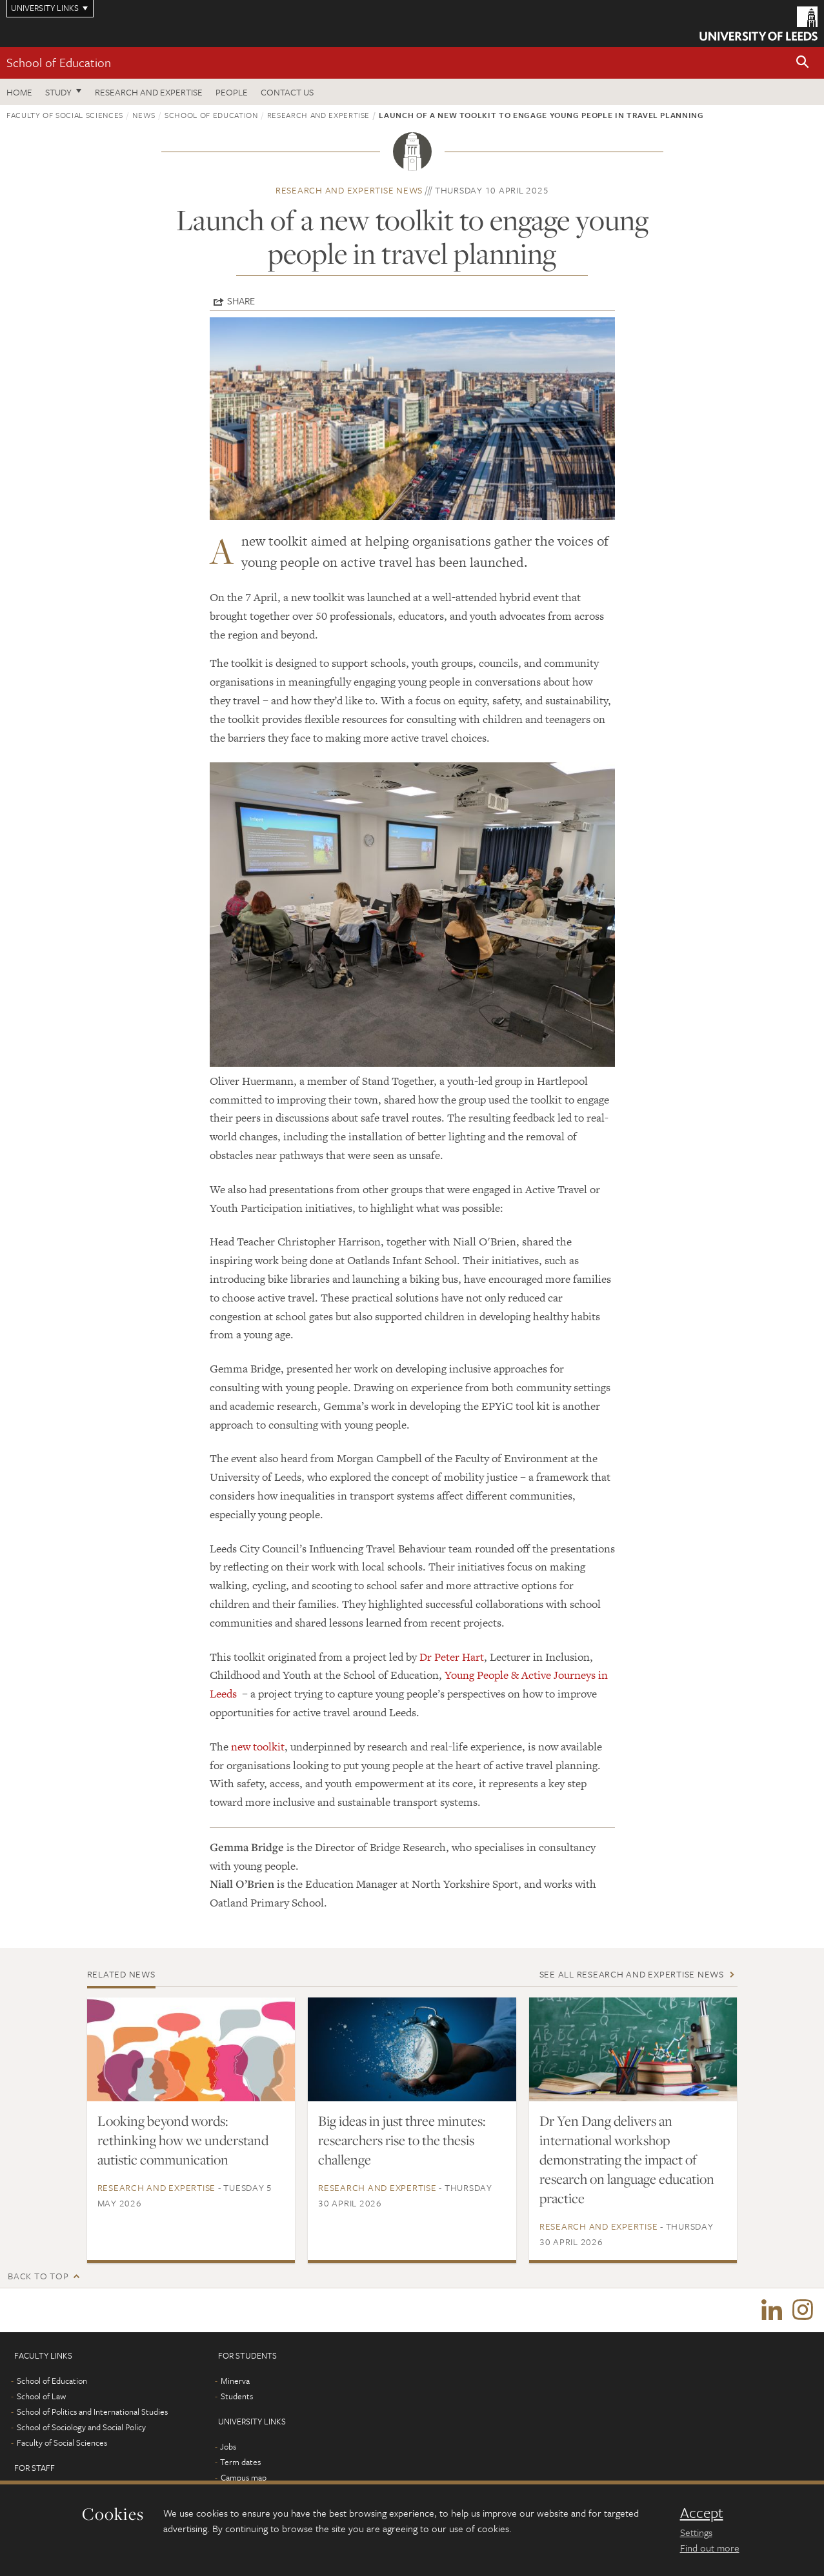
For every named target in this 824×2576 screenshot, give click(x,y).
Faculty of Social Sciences (64, 115)
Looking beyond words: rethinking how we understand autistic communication (182, 2140)
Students (237, 2397)
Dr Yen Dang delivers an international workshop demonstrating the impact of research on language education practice (626, 2159)
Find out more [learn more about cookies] (709, 2548)
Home (19, 92)
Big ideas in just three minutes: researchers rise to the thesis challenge (401, 2140)
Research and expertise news (349, 190)
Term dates (240, 2463)
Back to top (38, 2276)
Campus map (243, 2478)
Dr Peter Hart (451, 1657)
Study (58, 92)
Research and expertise (149, 92)
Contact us (287, 92)
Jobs (228, 2447)
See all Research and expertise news (631, 1974)
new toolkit (258, 1746)
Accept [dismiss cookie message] (701, 2513)
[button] (803, 63)
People (232, 92)
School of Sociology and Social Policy (81, 2428)
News (144, 115)
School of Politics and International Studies (92, 2412)
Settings (696, 2532)
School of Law (41, 2397)
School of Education (58, 62)
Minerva (235, 2381)
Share (241, 300)
